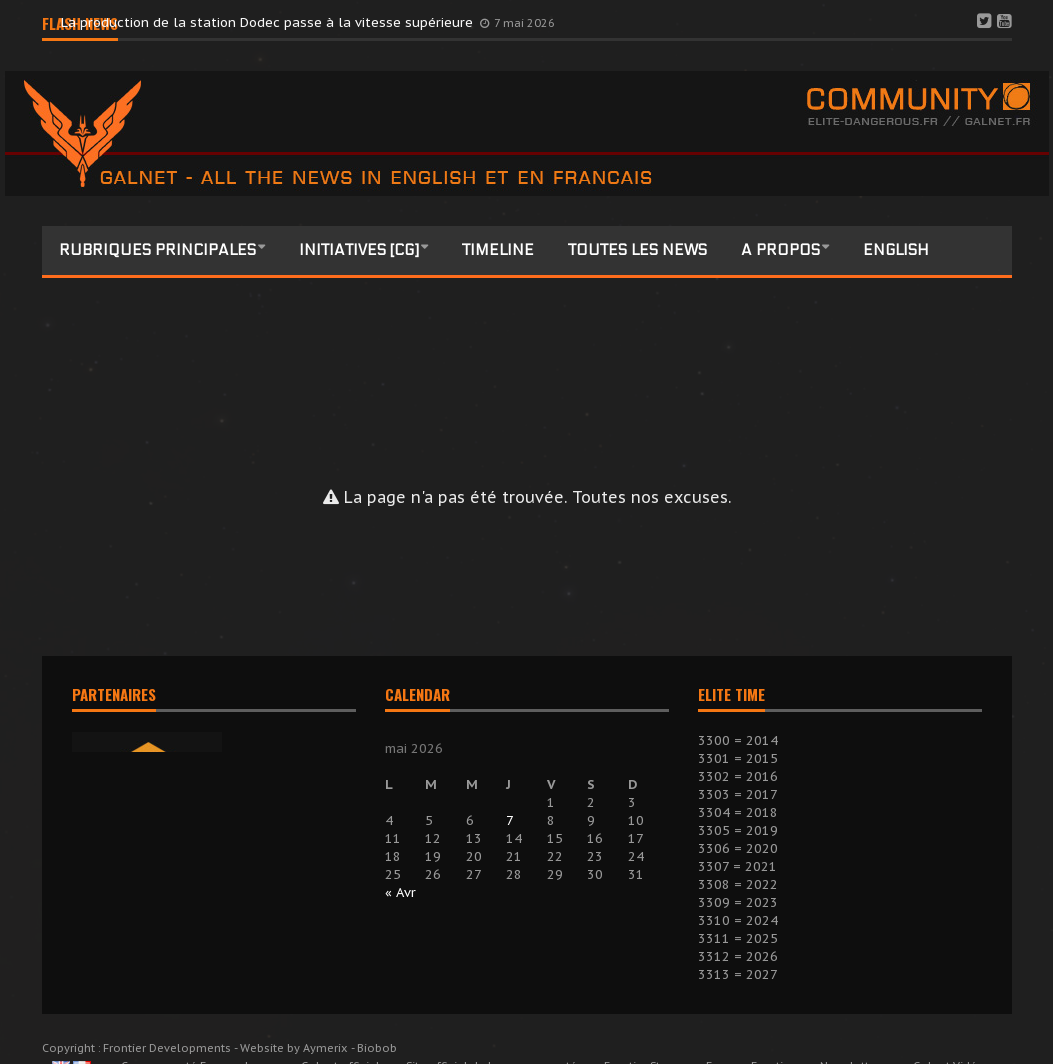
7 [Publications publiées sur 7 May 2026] (510, 820)
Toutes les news (637, 250)
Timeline (498, 250)
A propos (780, 250)
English (896, 250)
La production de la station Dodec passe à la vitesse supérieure (269, 22)
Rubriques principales (157, 250)
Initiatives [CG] (359, 250)
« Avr (400, 892)
